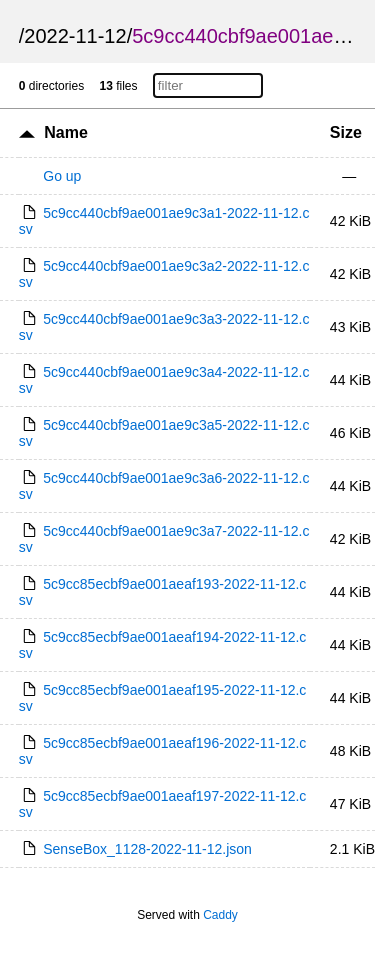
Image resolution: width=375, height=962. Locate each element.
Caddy (220, 915)
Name (66, 132)
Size (346, 132)
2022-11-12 (75, 36)
